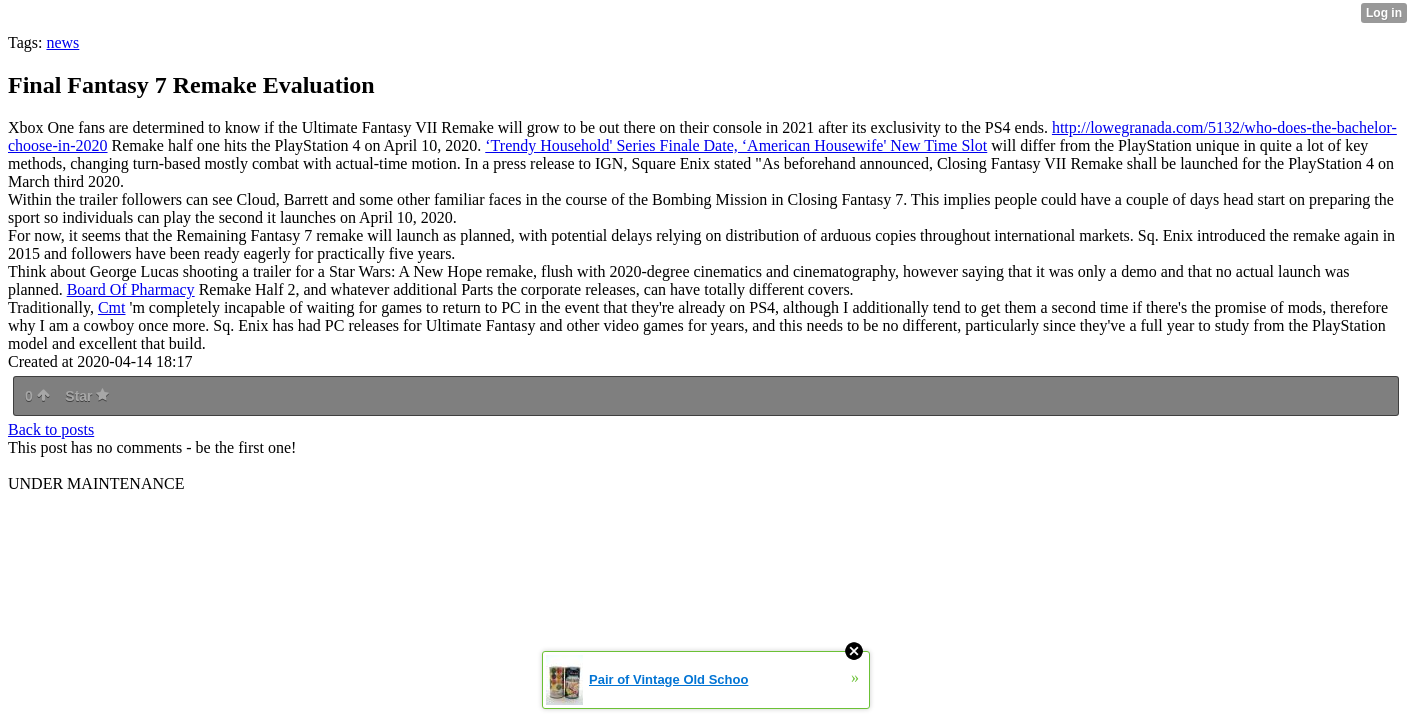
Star (87, 396)
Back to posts (51, 429)
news (62, 42)
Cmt (112, 307)
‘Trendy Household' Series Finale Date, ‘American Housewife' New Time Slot (736, 145)
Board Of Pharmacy (131, 289)
